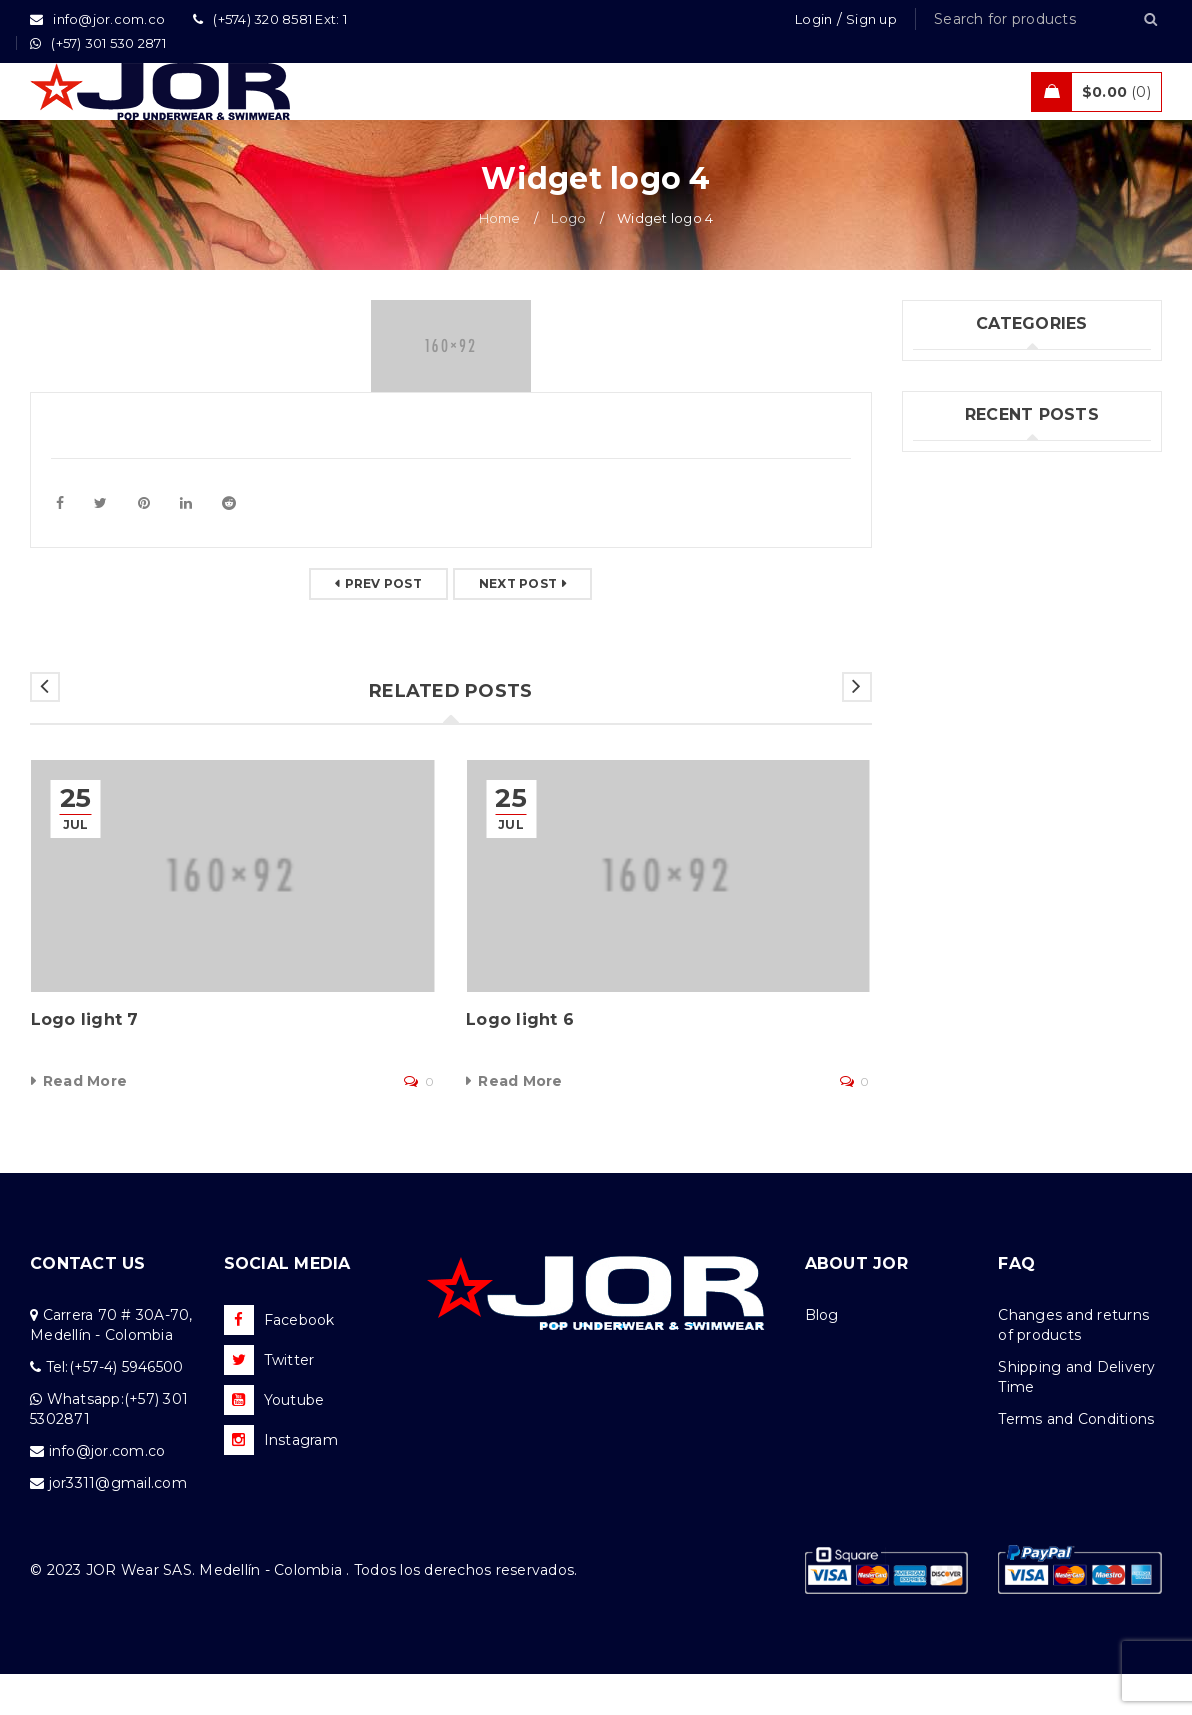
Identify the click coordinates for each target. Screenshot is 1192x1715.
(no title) (943, 722)
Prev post (383, 624)
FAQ (1016, 1304)
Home (500, 259)
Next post (518, 624)
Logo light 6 (520, 1060)
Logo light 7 (85, 1060)
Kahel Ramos (961, 818)
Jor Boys (944, 455)
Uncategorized (966, 496)
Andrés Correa (964, 786)
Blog (822, 1356)
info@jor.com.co (107, 1492)
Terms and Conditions (1076, 1460)
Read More (85, 1122)
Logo (568, 259)
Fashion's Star (963, 414)
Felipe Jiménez (968, 754)
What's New (957, 537)
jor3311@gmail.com (118, 1524)
